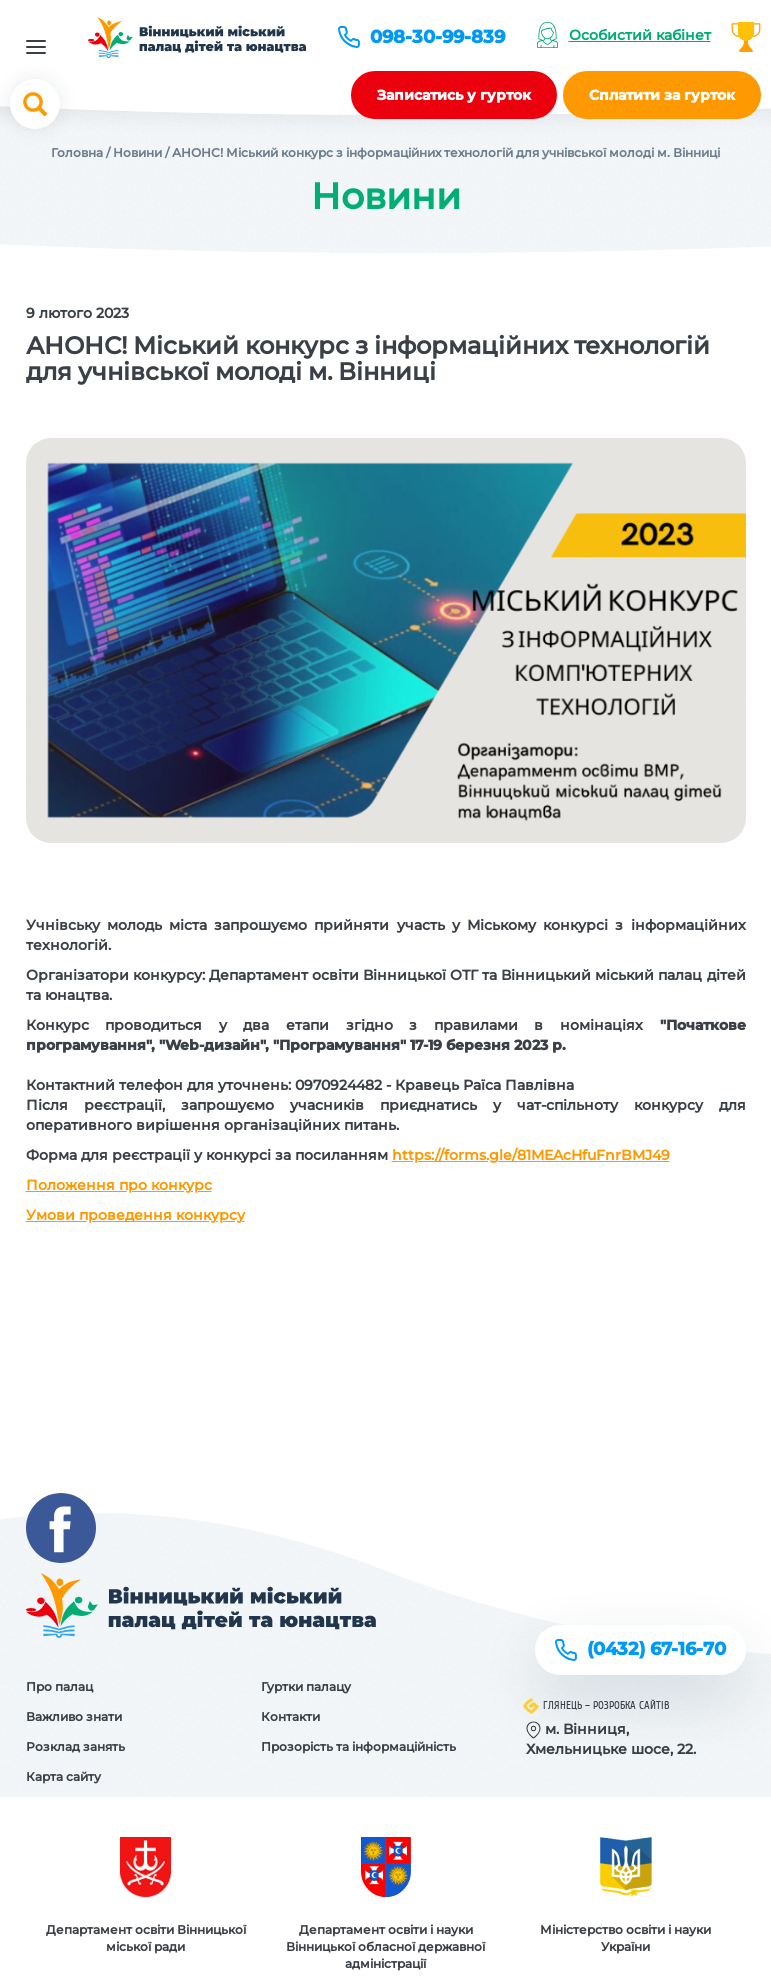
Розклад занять (75, 1746)
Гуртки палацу (306, 1686)
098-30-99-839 (437, 37)
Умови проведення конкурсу (135, 1215)
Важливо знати (74, 1716)
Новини (137, 152)
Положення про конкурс (119, 1185)
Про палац (59, 1686)
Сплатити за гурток (662, 95)
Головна (77, 152)
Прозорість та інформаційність (358, 1746)
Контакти (290, 1716)
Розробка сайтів (631, 1705)
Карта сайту (63, 1776)
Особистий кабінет (640, 35)
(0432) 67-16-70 (656, 1649)
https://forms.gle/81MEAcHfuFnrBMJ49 (531, 1155)
